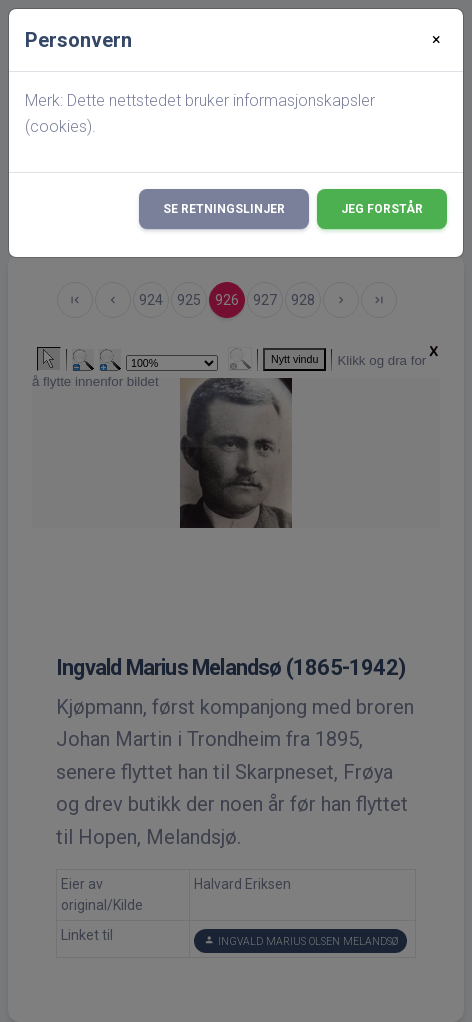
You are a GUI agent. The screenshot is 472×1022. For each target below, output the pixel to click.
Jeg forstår (382, 209)
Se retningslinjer (224, 209)
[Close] (436, 40)
